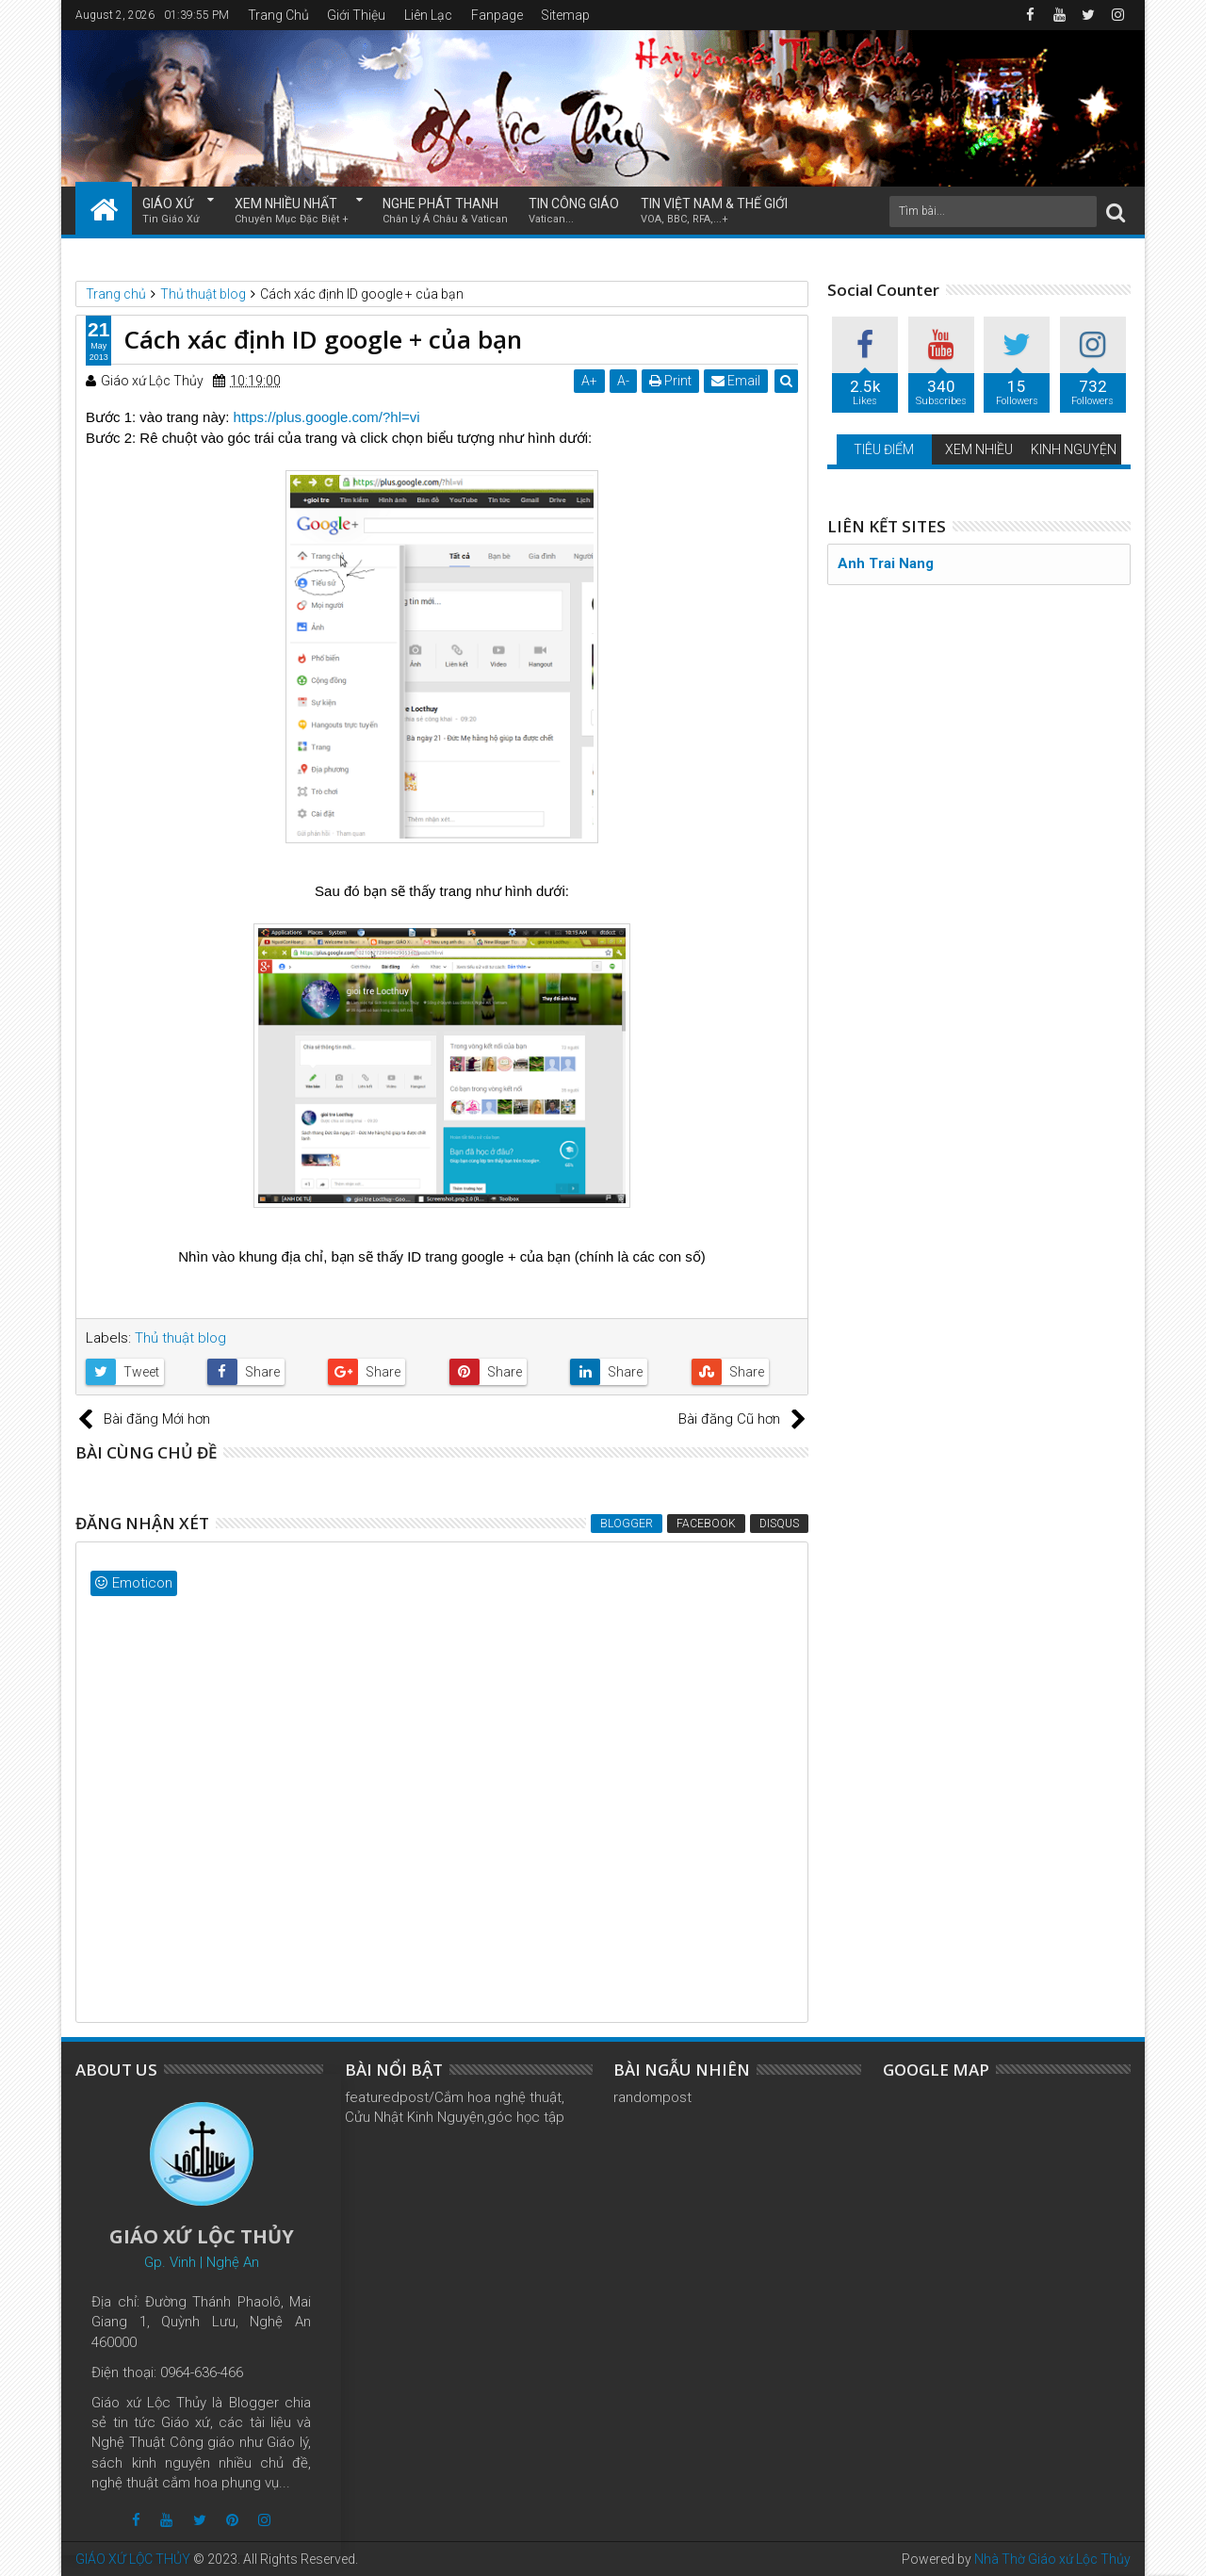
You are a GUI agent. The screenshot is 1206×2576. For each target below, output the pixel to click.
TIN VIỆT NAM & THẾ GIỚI (714, 211)
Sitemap (565, 15)
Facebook (706, 1523)
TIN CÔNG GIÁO (574, 211)
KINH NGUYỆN (1073, 449)
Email (735, 380)
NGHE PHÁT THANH (445, 211)
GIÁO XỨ (171, 211)
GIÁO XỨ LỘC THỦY (132, 2559)
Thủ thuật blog (180, 1337)
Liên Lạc (428, 15)
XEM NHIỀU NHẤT (292, 211)
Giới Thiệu (356, 15)
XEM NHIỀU (979, 449)
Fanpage (497, 15)
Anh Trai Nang (886, 563)
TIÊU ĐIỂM (884, 449)
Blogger (626, 1523)
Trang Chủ (278, 15)
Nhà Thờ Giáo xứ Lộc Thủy (1052, 2559)
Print (670, 380)
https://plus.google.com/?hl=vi (327, 417)
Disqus (779, 1523)
